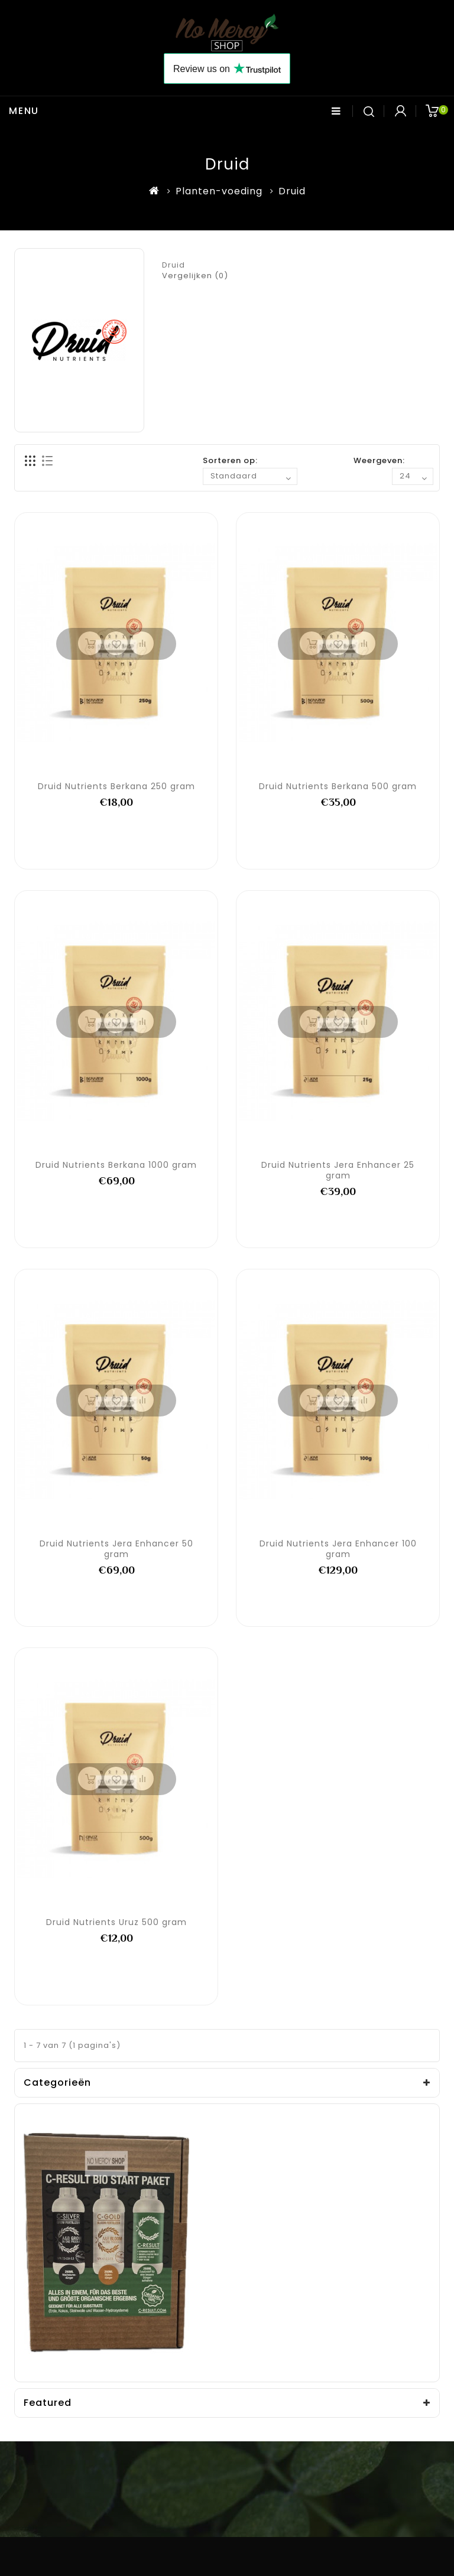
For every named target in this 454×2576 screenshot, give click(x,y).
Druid (292, 191)
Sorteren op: (230, 460)
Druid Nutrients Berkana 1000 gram (116, 1165)
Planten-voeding (219, 191)
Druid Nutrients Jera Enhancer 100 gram (338, 1549)
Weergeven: (379, 460)
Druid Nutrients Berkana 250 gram (116, 786)
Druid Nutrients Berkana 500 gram (338, 786)
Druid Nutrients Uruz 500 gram (116, 1922)
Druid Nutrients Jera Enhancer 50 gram (116, 1549)
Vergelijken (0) (195, 275)
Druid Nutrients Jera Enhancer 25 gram (337, 1170)
